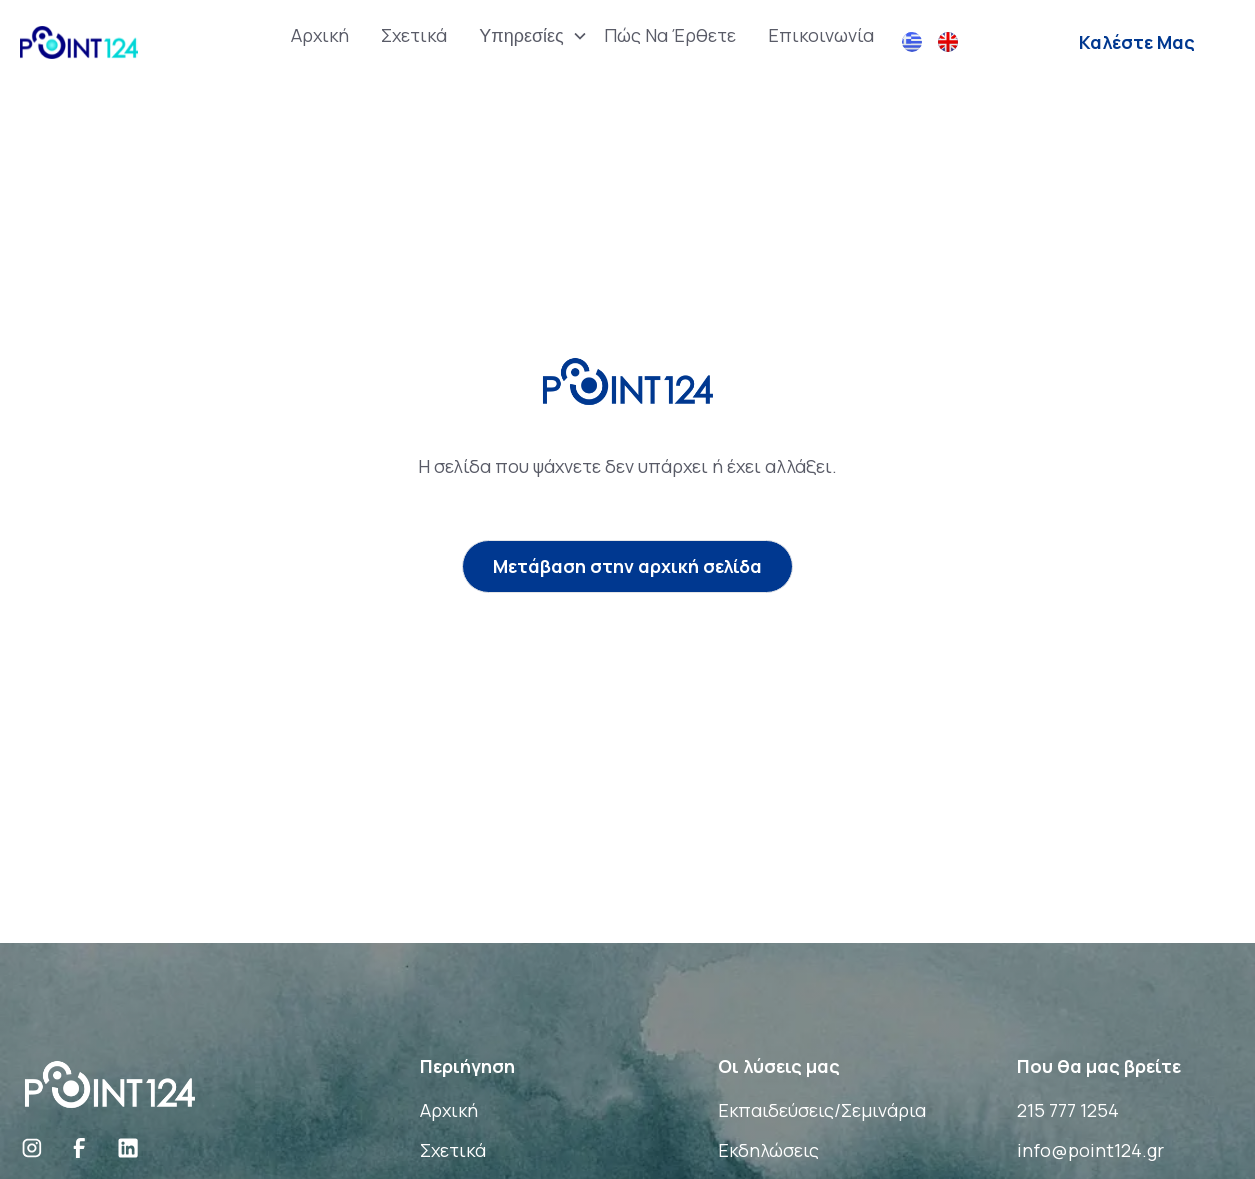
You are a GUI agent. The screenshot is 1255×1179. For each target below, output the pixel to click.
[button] (525, 36)
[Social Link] (32, 1148)
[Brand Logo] (110, 1082)
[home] (79, 42)
